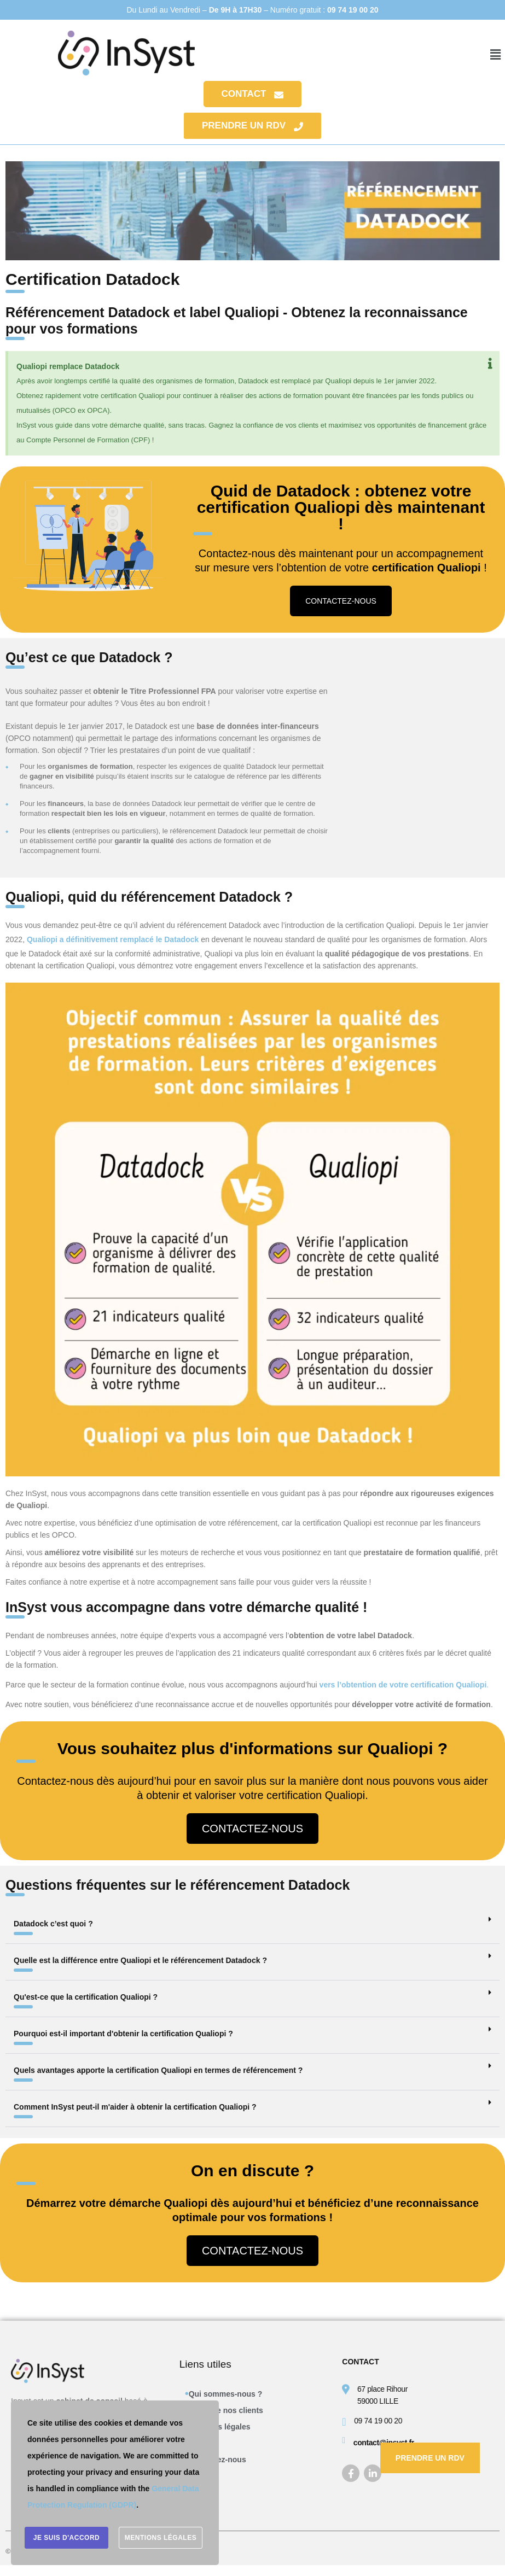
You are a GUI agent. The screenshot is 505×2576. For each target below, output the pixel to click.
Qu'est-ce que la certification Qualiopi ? (86, 1997)
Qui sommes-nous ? (226, 2394)
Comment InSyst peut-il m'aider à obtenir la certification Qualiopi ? (135, 2106)
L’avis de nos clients (226, 2410)
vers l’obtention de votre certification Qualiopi (404, 1684)
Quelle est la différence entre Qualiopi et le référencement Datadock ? (140, 1960)
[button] (495, 54)
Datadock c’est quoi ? (53, 1923)
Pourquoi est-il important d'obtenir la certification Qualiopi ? (123, 2033)
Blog (197, 2476)
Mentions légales (220, 2426)
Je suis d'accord (66, 2538)
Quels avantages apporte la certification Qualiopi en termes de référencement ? (158, 2070)
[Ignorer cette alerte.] (490, 364)
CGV (197, 2443)
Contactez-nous (217, 2459)
